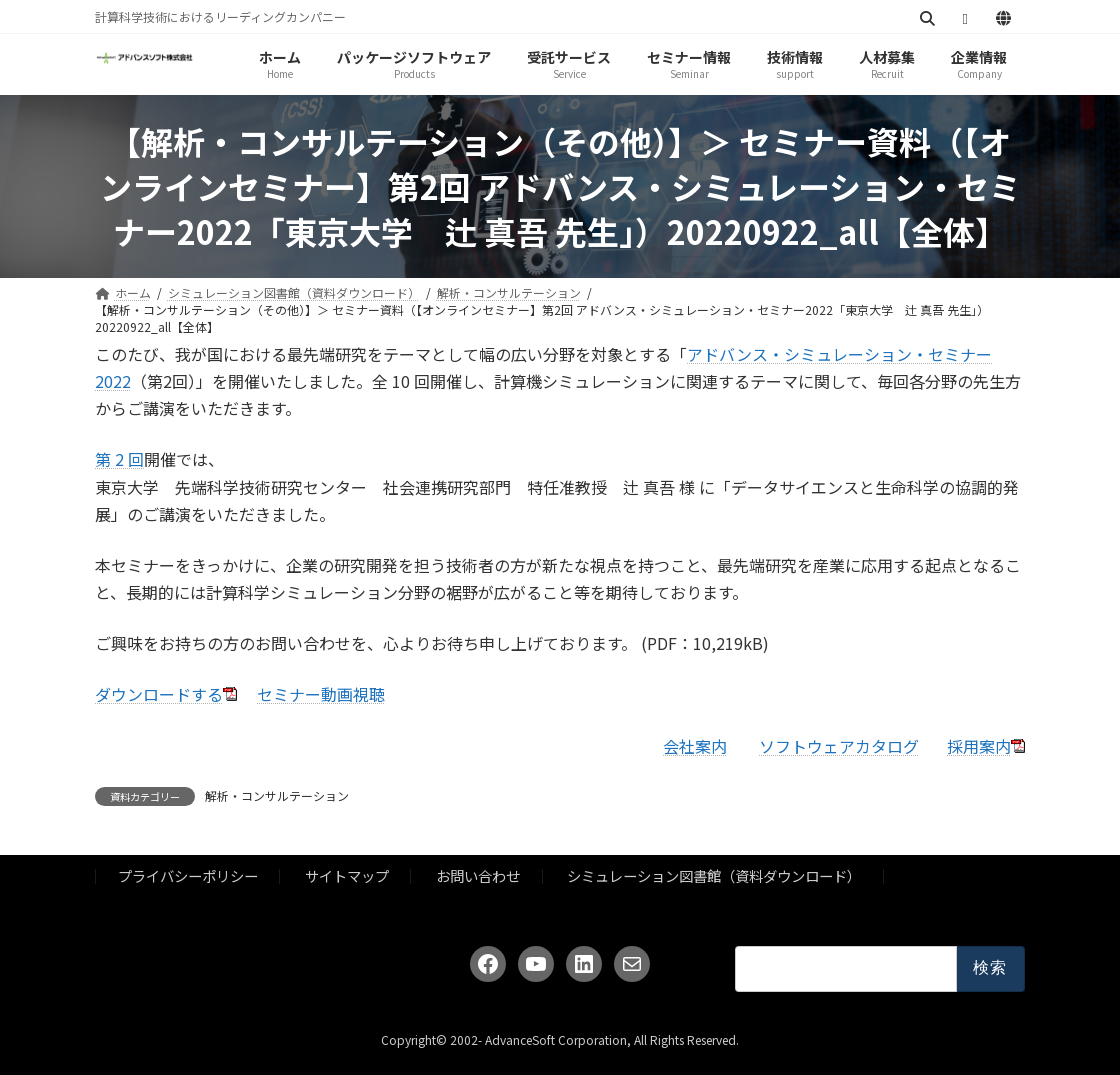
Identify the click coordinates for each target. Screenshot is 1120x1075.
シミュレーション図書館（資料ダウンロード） (714, 875)
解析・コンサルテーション (277, 795)
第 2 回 (119, 459)
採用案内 (979, 746)
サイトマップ (347, 875)
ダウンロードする (159, 694)
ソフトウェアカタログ (839, 746)
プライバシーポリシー (188, 875)
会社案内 (695, 746)
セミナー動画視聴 (321, 694)
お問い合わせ (478, 875)
